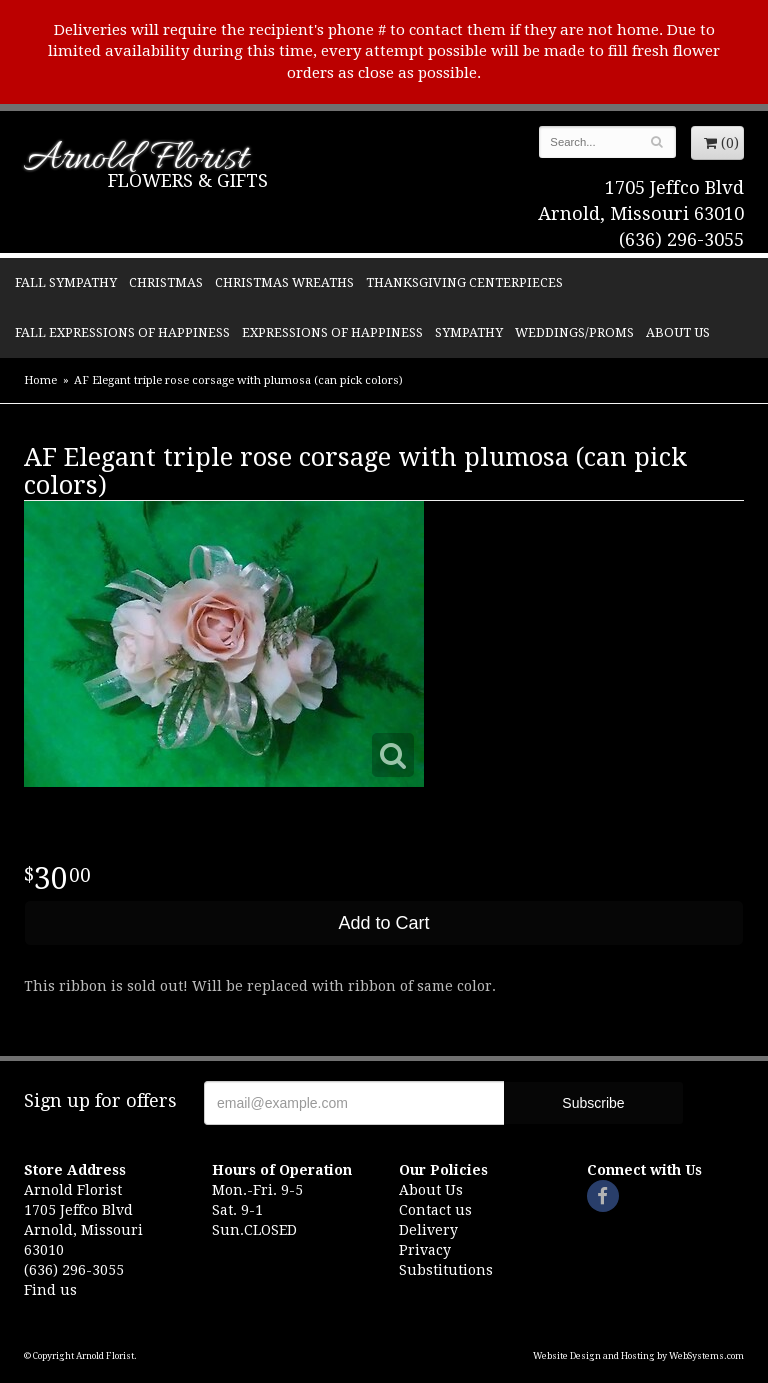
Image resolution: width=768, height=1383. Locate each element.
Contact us (435, 1210)
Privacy (425, 1250)
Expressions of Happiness (332, 332)
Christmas (166, 282)
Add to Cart (383, 923)
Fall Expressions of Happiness (122, 332)
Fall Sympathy (66, 282)
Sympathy (469, 332)
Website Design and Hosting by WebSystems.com (638, 1356)
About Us (678, 332)
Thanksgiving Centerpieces (464, 282)
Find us (50, 1290)
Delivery (428, 1230)
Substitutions (446, 1270)
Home (40, 380)
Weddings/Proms (574, 332)
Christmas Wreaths (284, 282)
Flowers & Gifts (188, 180)
